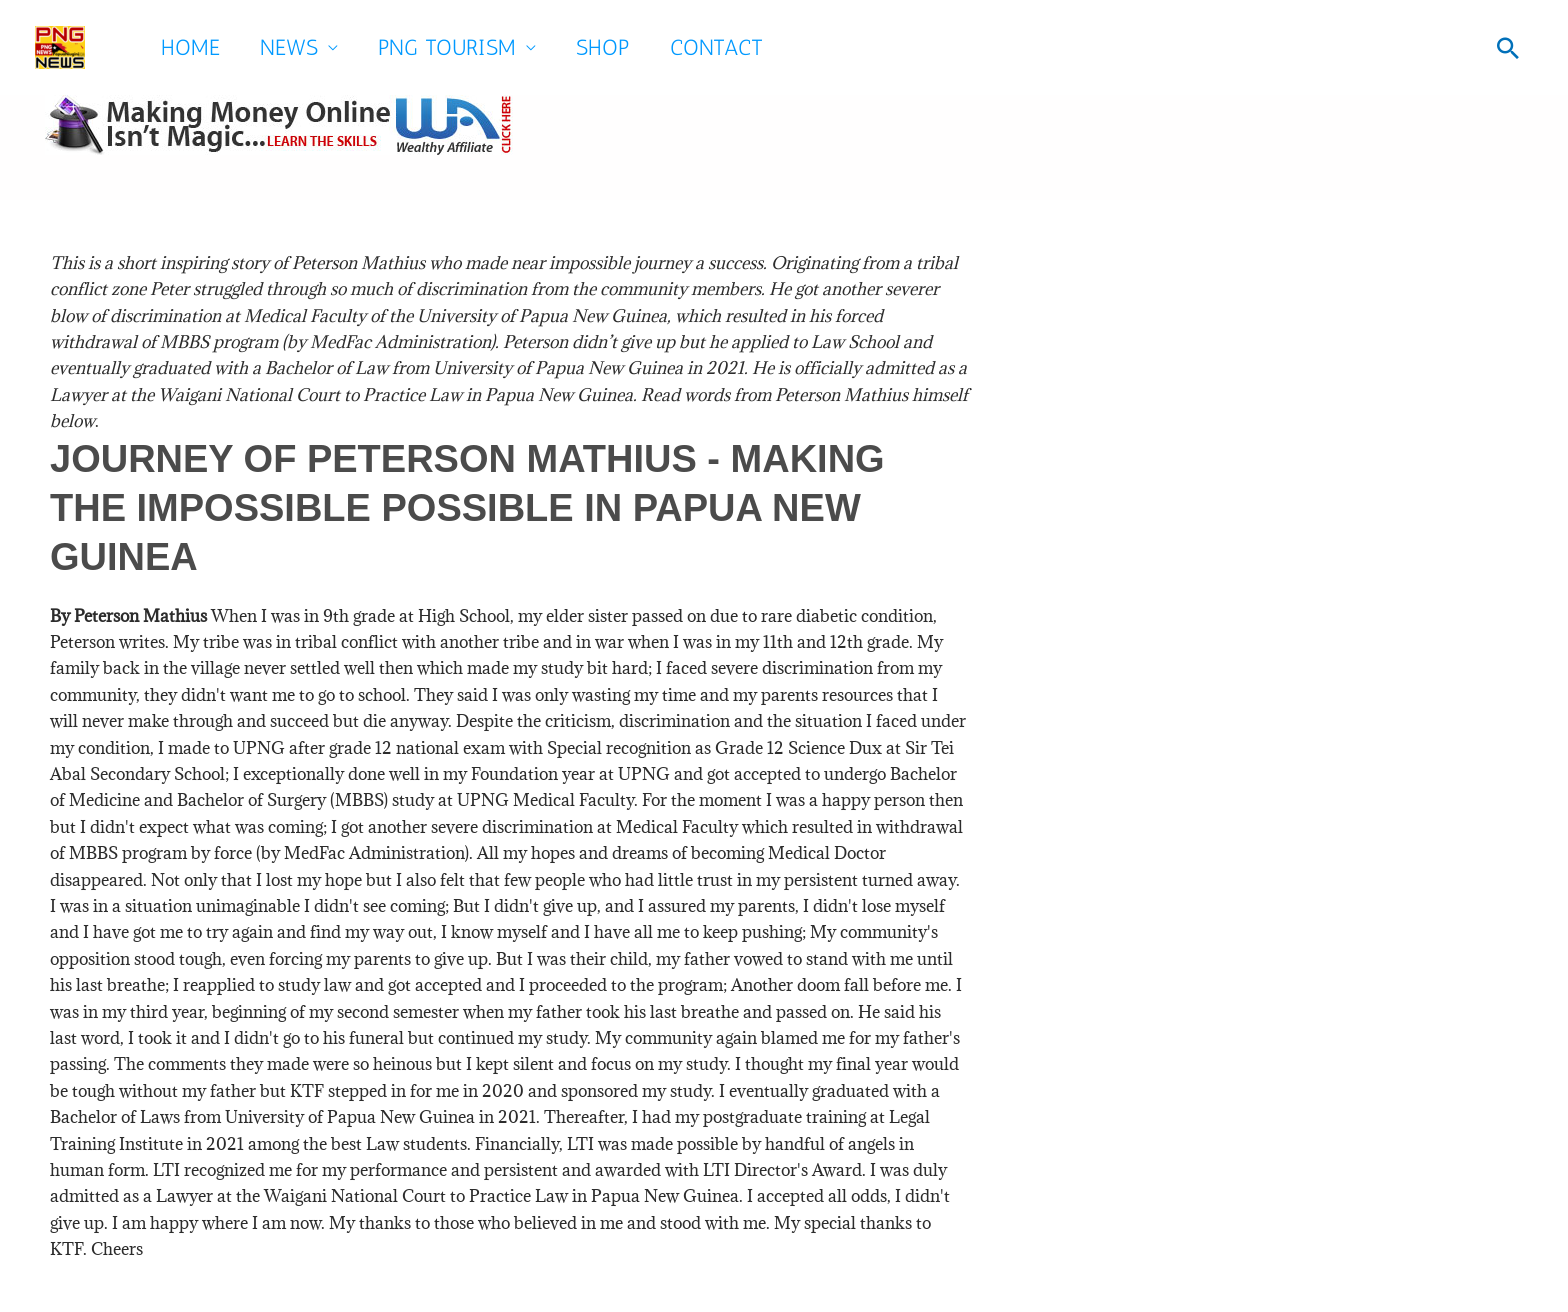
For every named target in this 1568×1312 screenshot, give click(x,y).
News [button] (289, 47)
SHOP (603, 47)
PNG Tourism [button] (447, 47)
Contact (716, 47)
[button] (1508, 48)
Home (190, 47)
